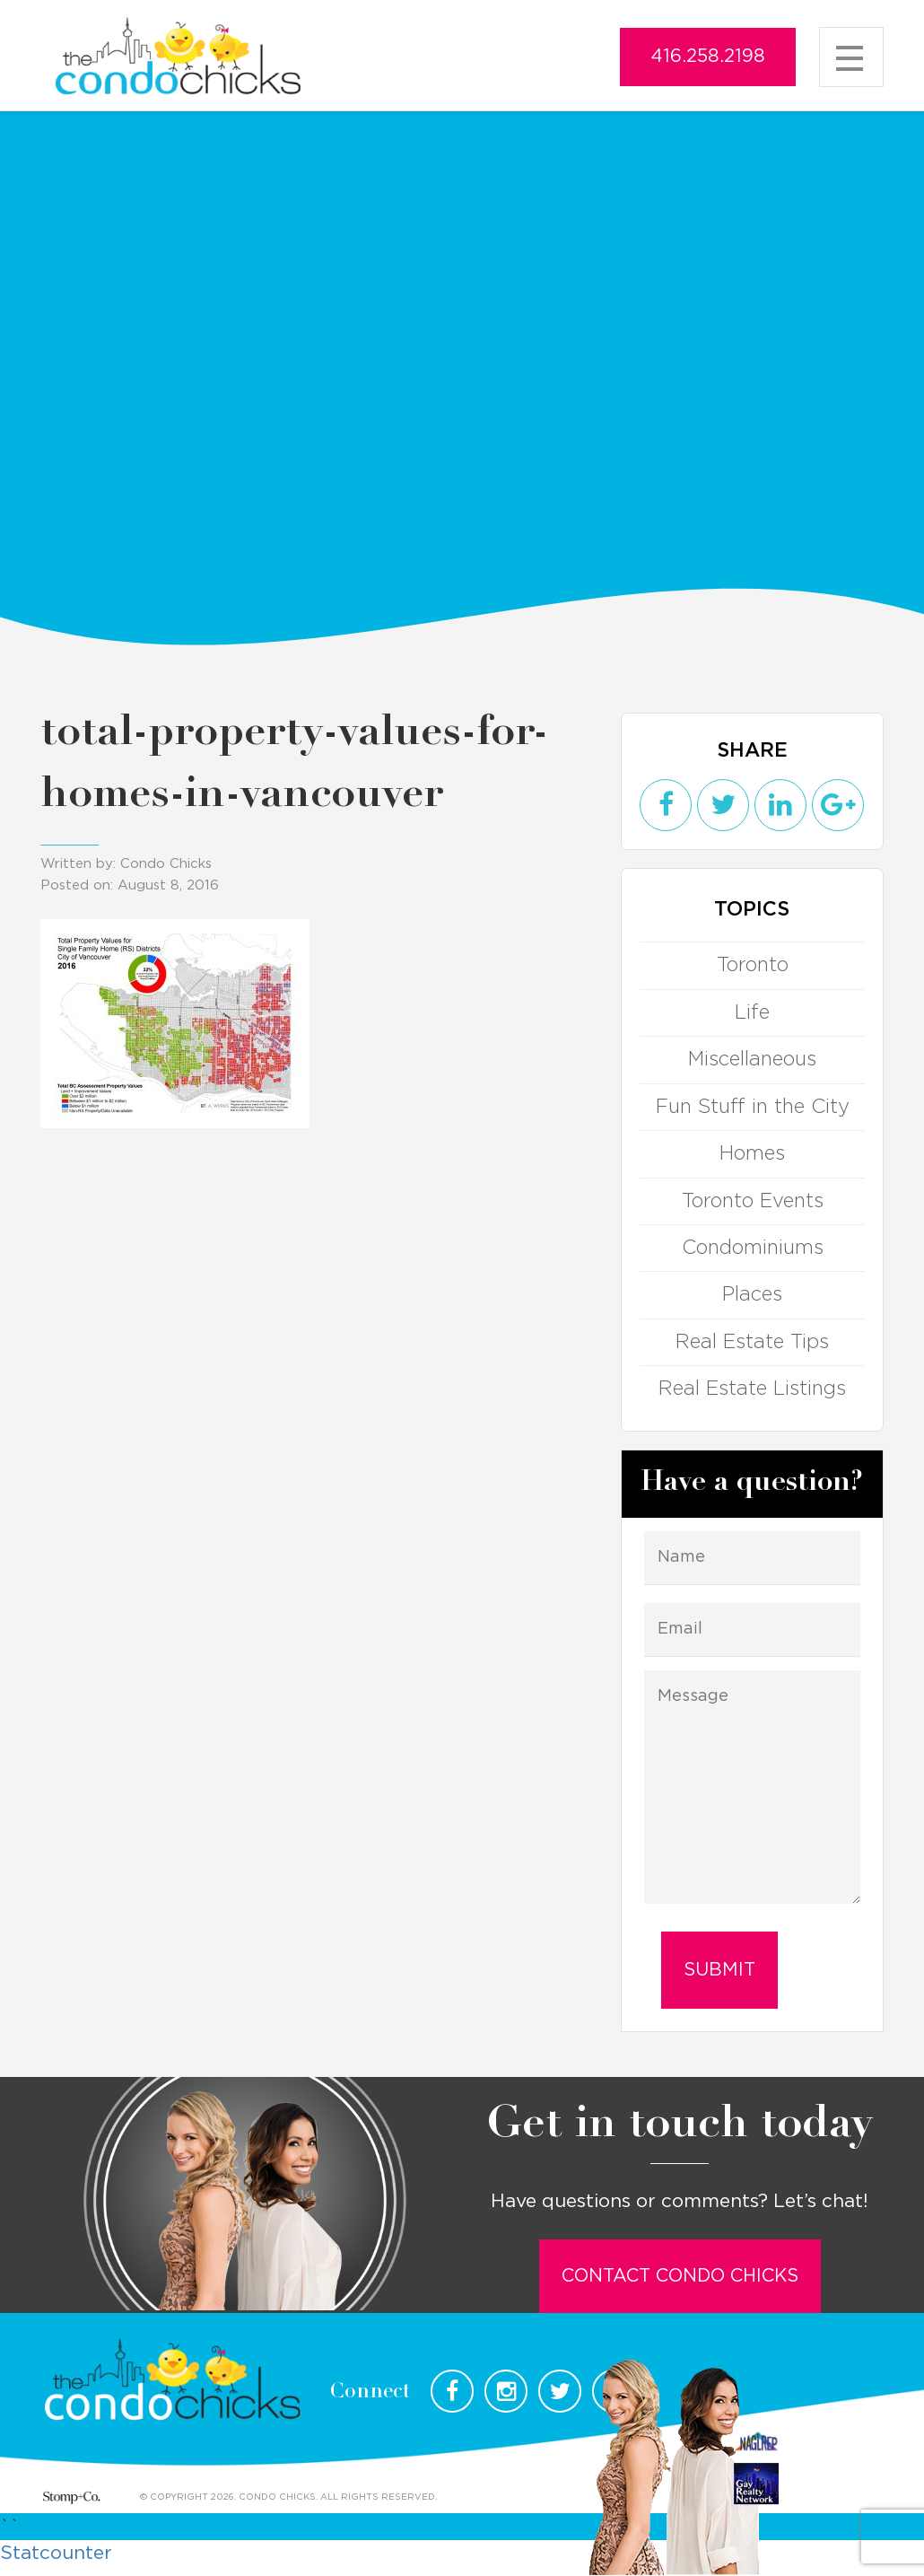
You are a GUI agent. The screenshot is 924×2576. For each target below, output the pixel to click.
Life (752, 1012)
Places (752, 1294)
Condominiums (752, 1247)
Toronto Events (752, 1201)
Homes (752, 1153)
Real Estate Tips (752, 1342)
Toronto (752, 965)
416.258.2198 (707, 57)
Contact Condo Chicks (680, 2276)
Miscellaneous (752, 1059)
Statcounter (56, 2553)
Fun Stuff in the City (752, 1107)
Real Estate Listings (752, 1388)
